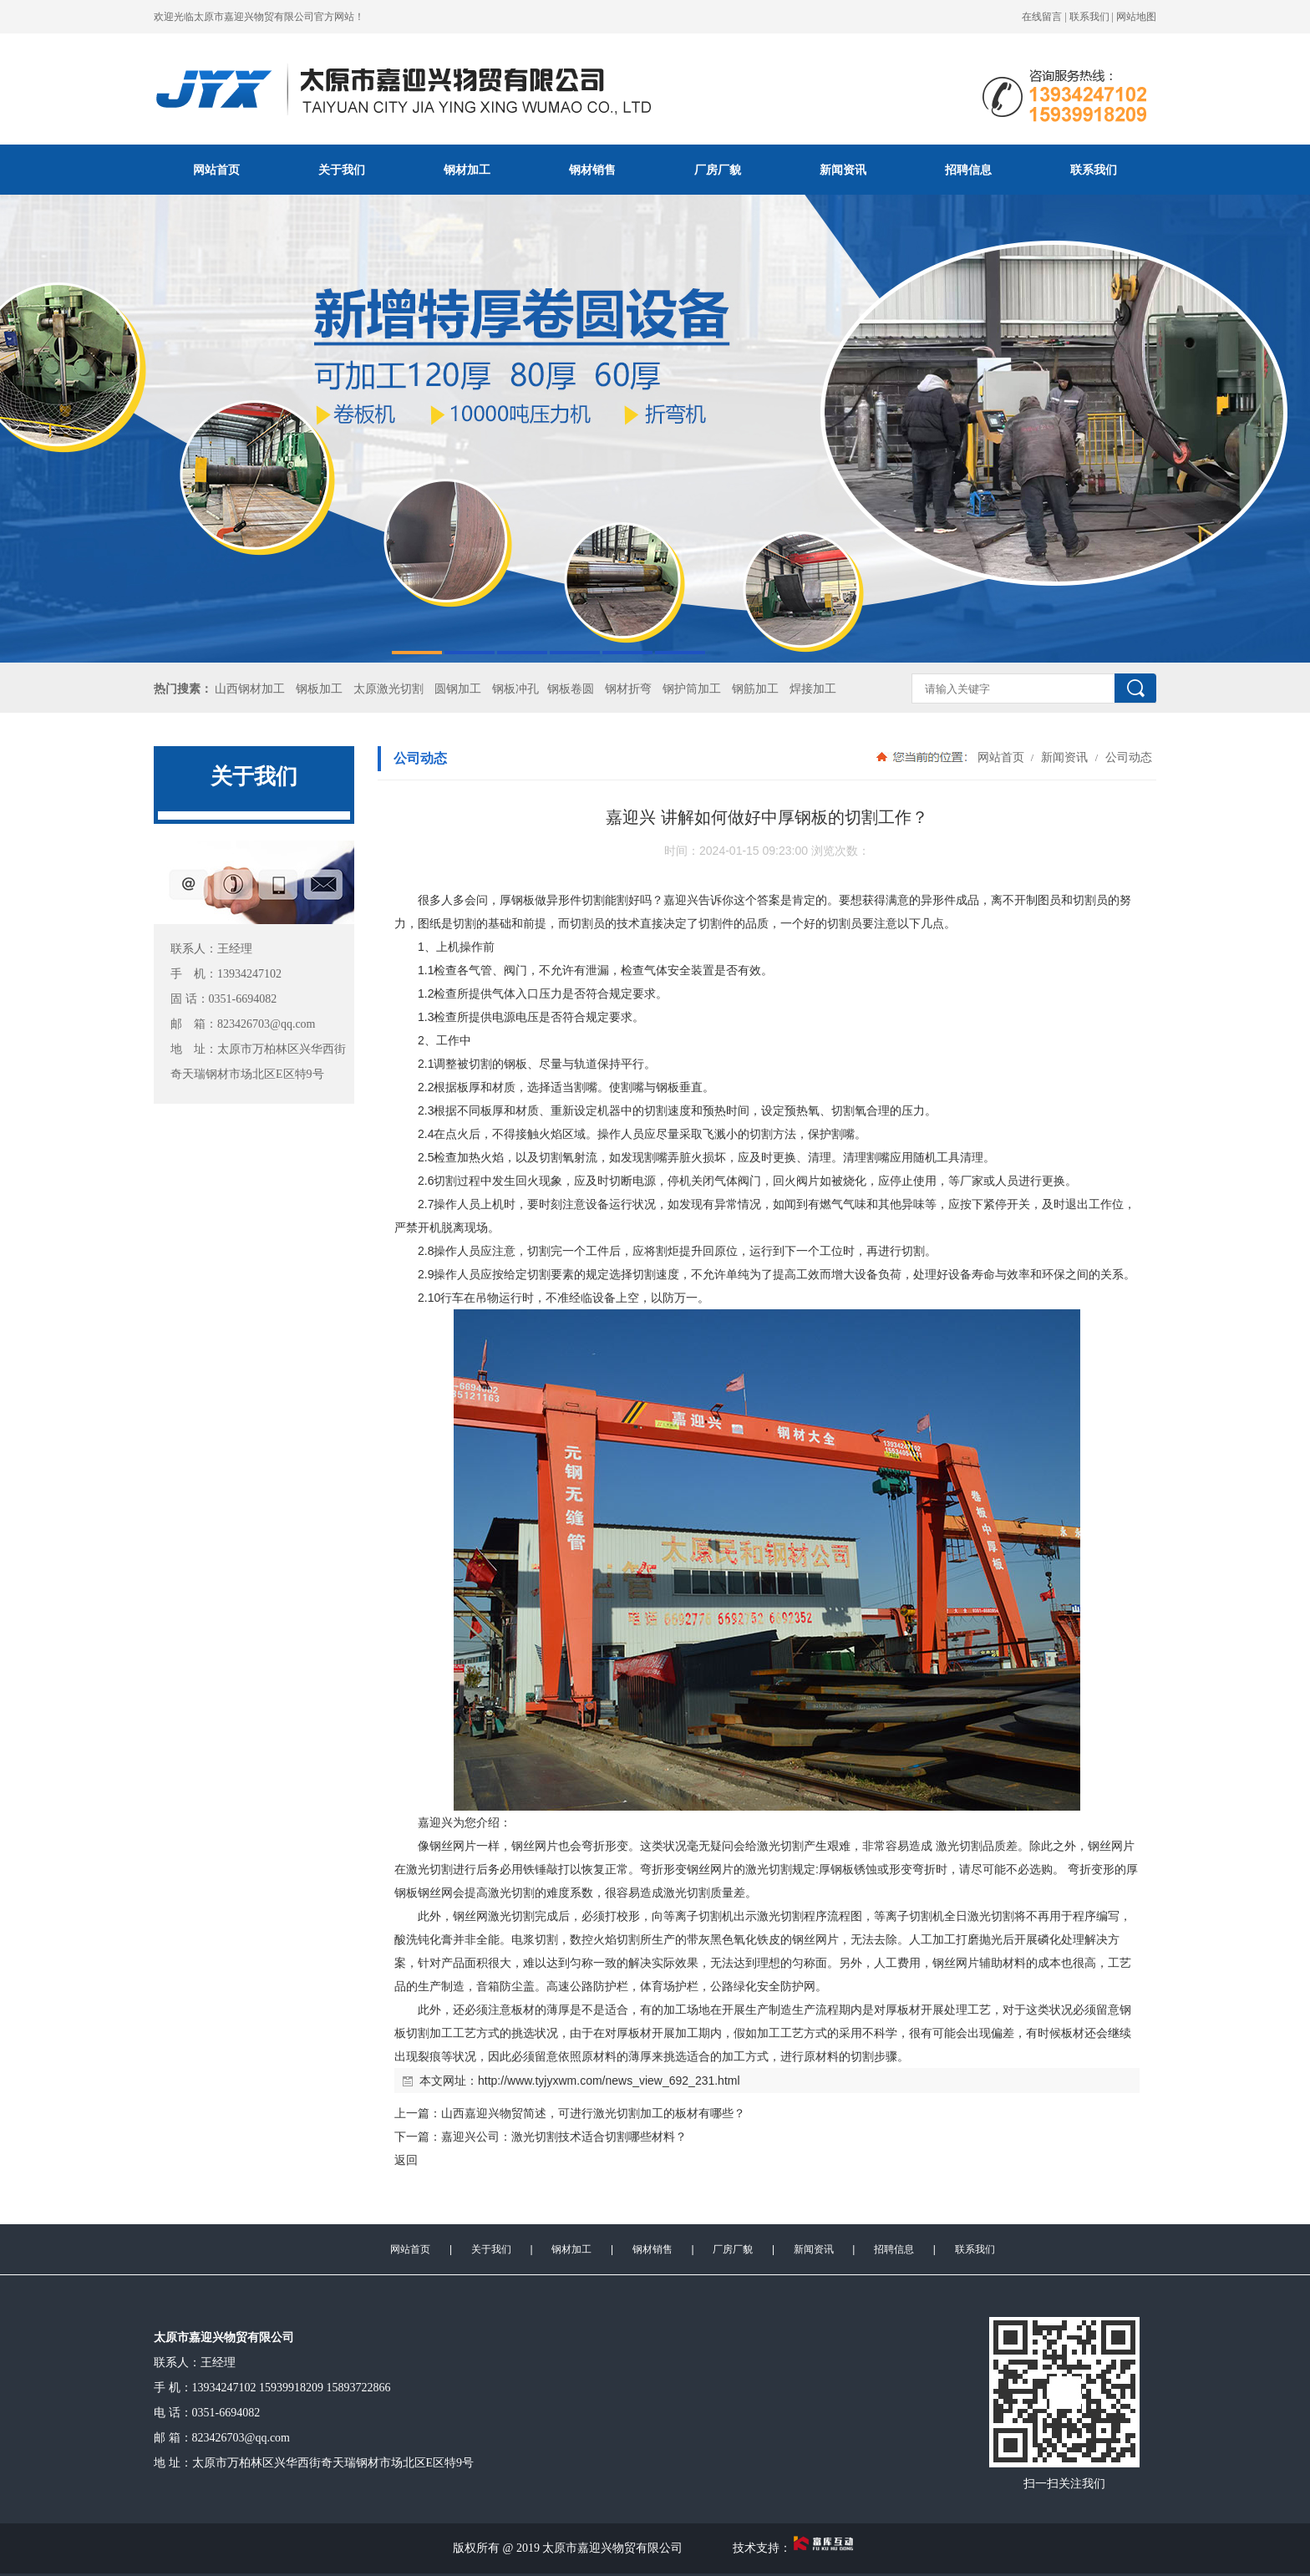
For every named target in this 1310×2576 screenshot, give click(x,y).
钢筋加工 (755, 689)
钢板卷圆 (570, 689)
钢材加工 (467, 169)
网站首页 (216, 169)
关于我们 (341, 169)
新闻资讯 (843, 169)
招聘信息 (968, 169)
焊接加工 (813, 689)
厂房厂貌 (717, 169)
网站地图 (1136, 17)
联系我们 (1089, 17)
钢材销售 (592, 169)
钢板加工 (319, 689)
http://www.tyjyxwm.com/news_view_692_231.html (609, 2080)
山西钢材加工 (250, 689)
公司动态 (1127, 757)
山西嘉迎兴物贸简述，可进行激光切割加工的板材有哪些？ (593, 2113)
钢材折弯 (628, 689)
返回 (406, 2160)
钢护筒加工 (692, 689)
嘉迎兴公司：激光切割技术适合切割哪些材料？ (564, 2136)
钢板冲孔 (515, 689)
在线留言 (1042, 17)
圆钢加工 (457, 689)
